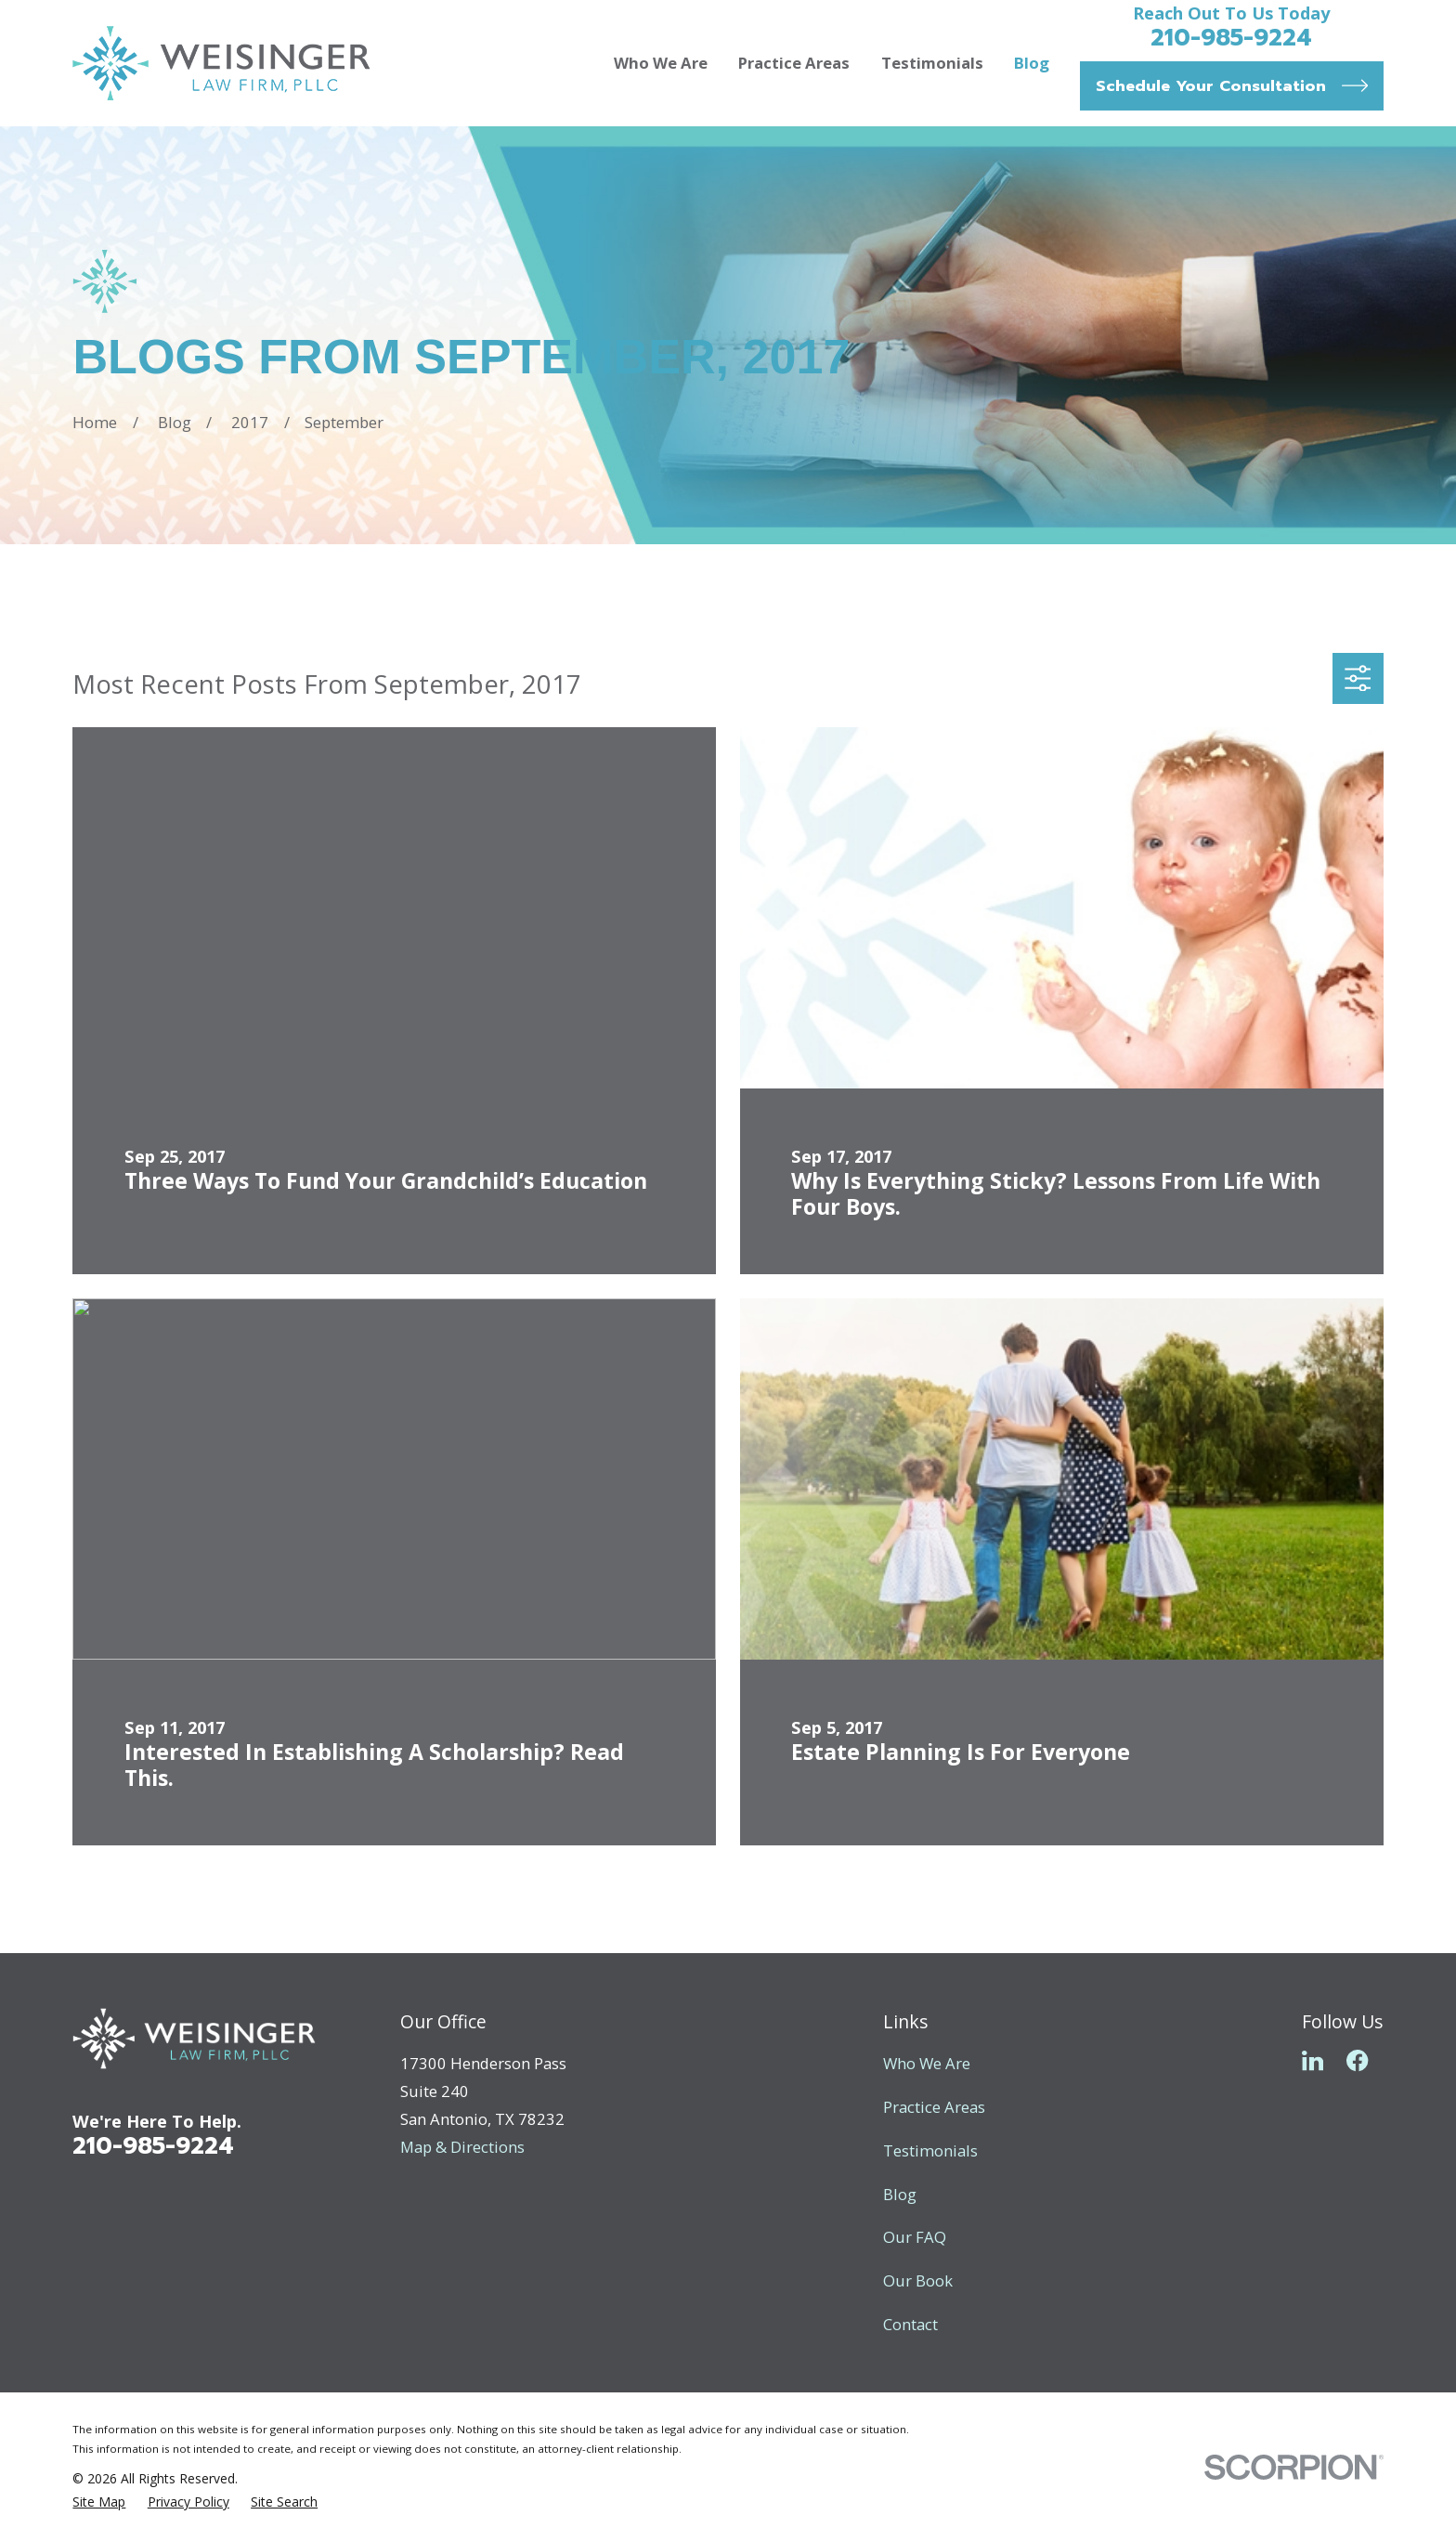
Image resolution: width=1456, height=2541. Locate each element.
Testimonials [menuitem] (932, 62)
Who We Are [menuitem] (661, 62)
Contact (910, 2324)
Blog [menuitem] (1031, 62)
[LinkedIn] (1312, 2060)
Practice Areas (934, 2107)
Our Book (918, 2280)
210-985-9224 (1231, 38)
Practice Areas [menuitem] (794, 62)
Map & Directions (462, 2146)
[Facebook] (1357, 2060)
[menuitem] (98, 2501)
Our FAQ (914, 2237)
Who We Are (926, 2063)
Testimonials (930, 2150)
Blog (899, 2194)
